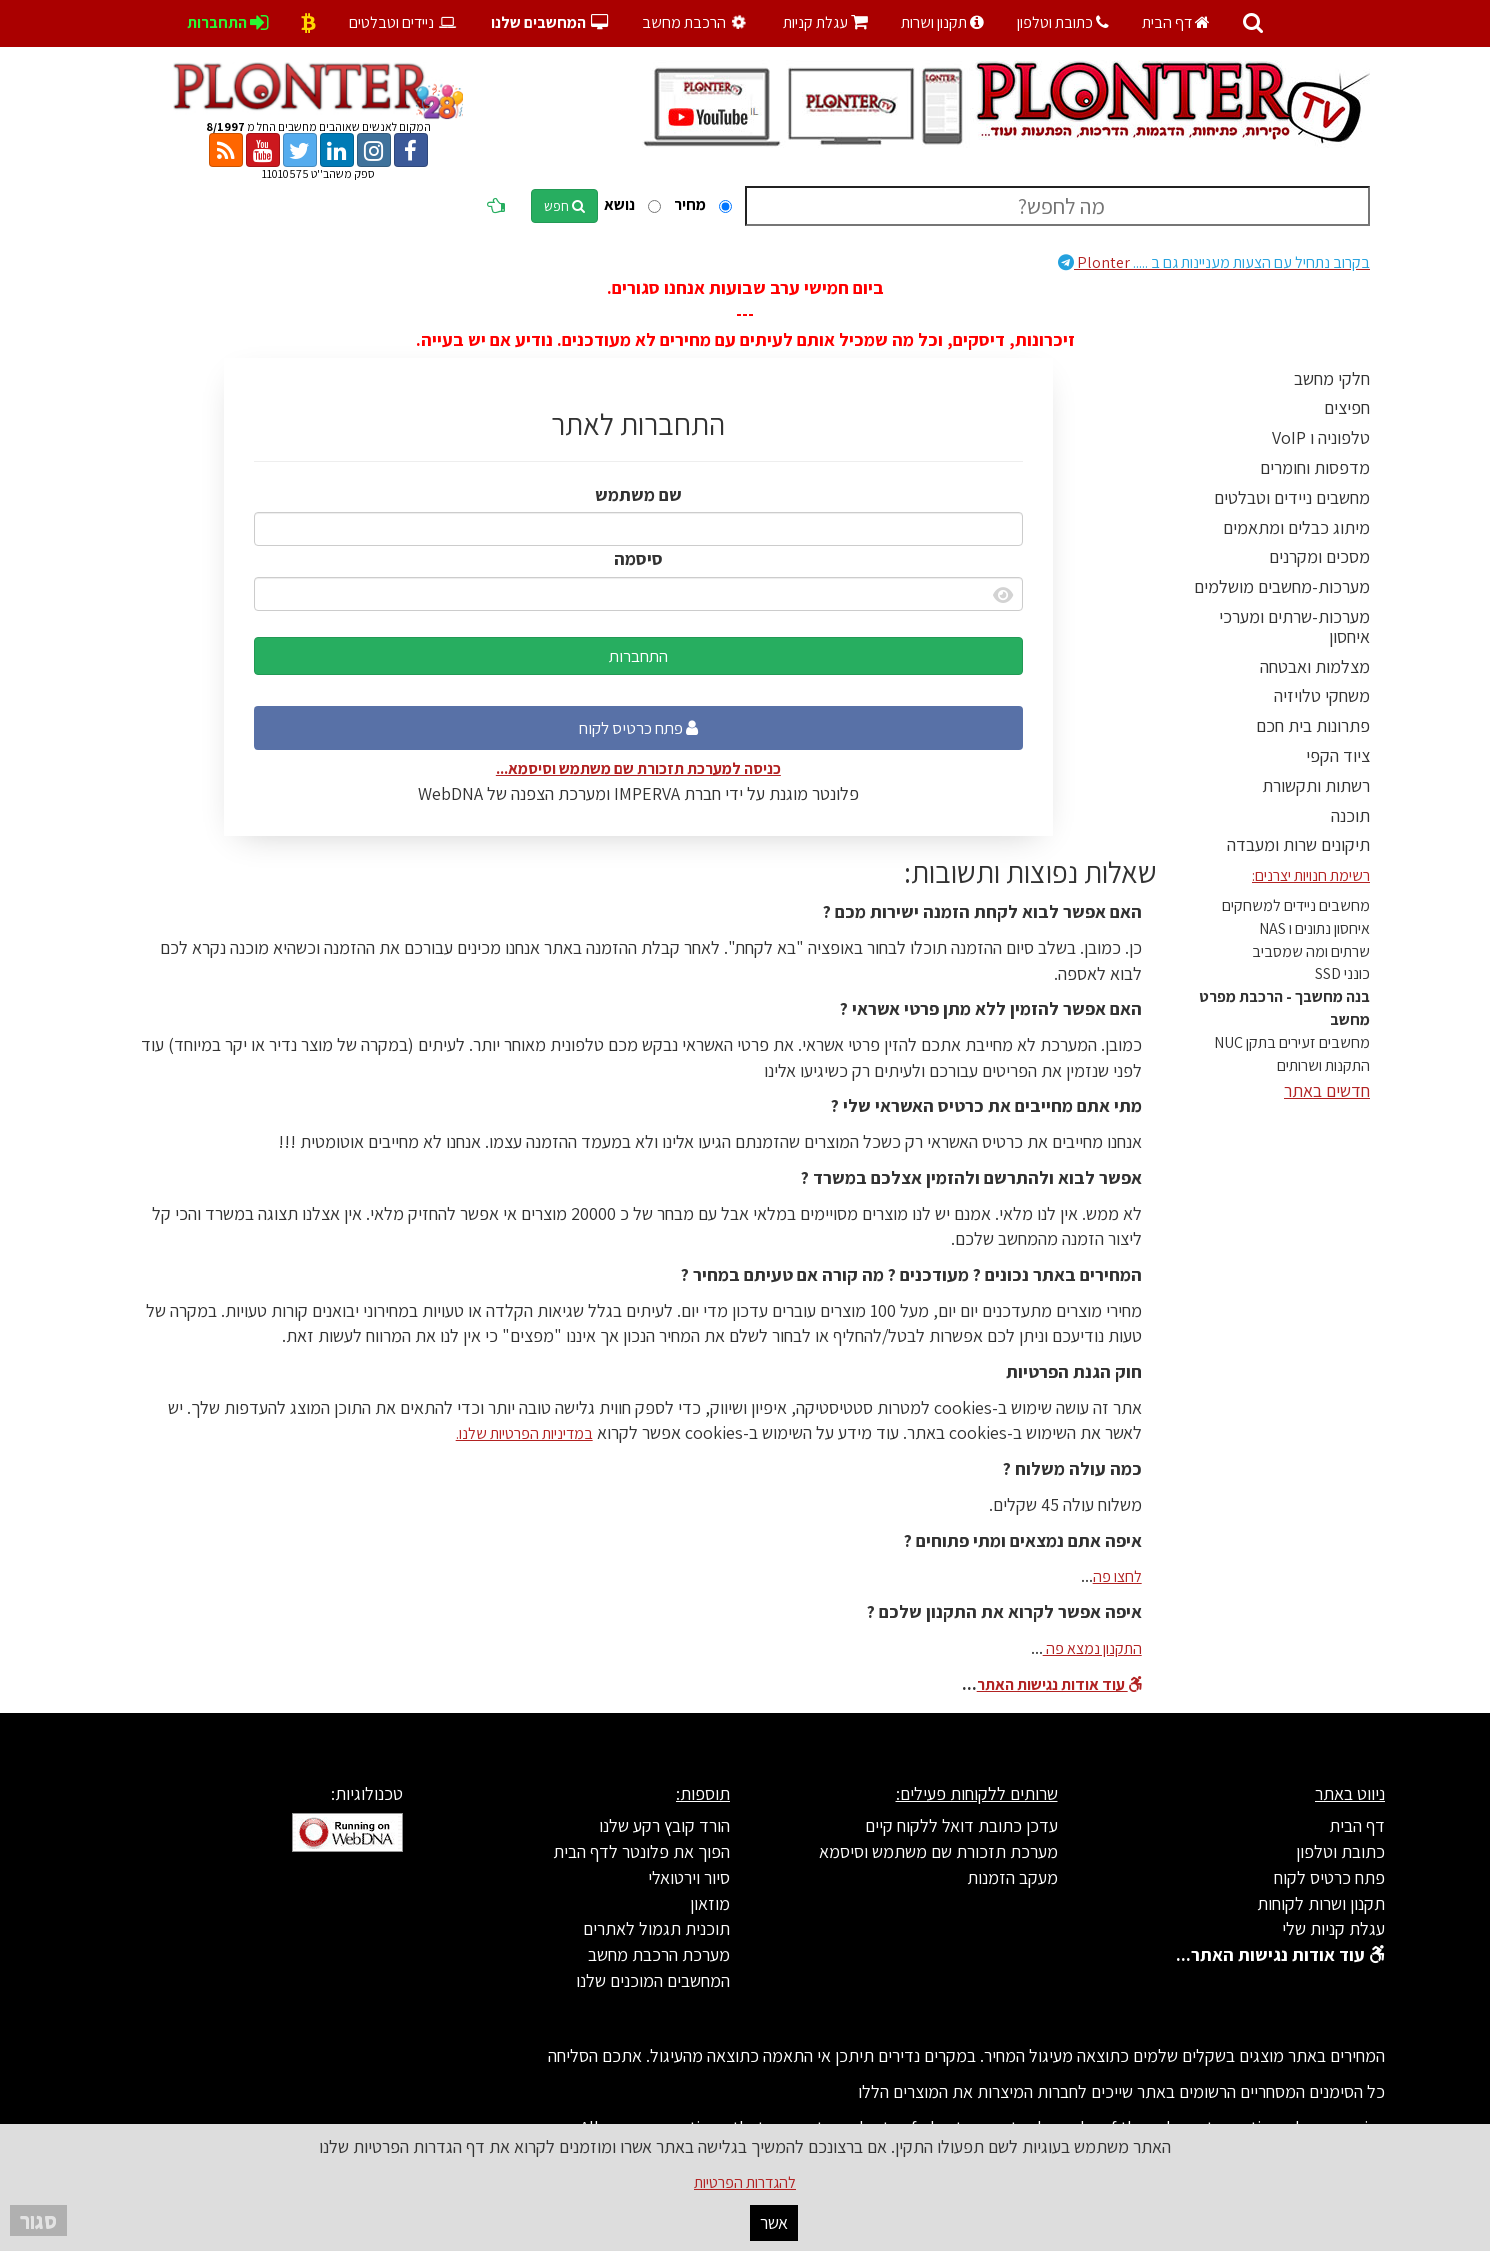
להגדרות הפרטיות (745, 2182)
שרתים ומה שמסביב (1311, 951)
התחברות (638, 656)
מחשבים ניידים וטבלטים (1292, 497)
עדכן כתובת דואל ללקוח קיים (961, 1825)
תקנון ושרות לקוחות (1321, 1903)
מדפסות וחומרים (1315, 467)
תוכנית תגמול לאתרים (656, 1928)
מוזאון (710, 1903)
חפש (564, 206)
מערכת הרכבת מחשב (659, 1954)
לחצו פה (1117, 1576)
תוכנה (1350, 815)
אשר (774, 2222)
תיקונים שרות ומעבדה (1298, 844)
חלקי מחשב (1332, 378)
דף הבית (1176, 22)
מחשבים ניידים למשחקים (1296, 905)
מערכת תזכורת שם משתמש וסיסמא (938, 1851)
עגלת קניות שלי (1333, 1928)
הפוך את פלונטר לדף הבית (641, 1851)
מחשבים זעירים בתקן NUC (1292, 1042)
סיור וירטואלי (689, 1877)
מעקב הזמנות (1012, 1877)
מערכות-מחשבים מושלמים (1282, 586)
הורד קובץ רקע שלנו (664, 1825)
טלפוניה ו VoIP (1321, 437)
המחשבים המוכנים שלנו (653, 1980)
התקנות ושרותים (1323, 1065)
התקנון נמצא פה (1092, 1648)
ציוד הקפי (1338, 755)
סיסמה (638, 558)
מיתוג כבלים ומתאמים (1296, 527)
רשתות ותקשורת (1316, 785)
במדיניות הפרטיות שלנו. (524, 1433)
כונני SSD (1342, 973)
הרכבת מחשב (696, 22)
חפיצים (1347, 407)
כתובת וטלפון (1063, 22)
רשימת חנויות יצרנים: (1311, 875)
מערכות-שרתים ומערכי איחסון (1294, 626)
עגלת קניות (825, 22)
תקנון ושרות (942, 22)
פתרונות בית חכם (1313, 725)
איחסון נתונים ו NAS (1314, 928)
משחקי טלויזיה (1322, 695)
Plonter (1214, 262)
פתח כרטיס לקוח (638, 728)
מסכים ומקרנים (1319, 556)
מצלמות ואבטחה (1315, 666)
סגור (38, 2220)
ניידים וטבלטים (403, 22)
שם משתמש (638, 494)
